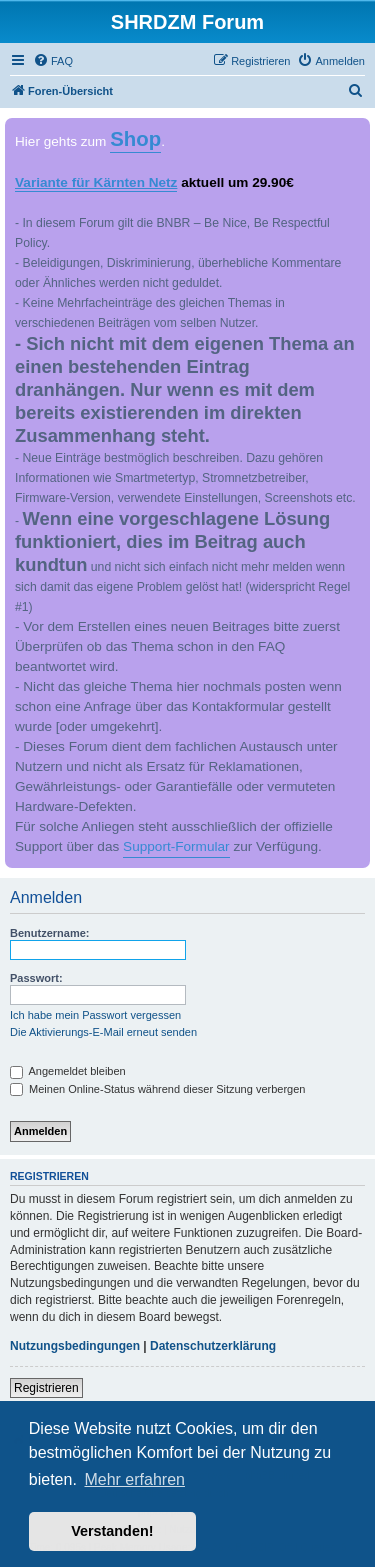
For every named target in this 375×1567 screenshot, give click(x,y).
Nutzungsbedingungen (75, 1346)
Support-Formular (176, 846)
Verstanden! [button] (112, 1531)
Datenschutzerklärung (213, 1346)
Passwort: (36, 978)
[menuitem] (53, 61)
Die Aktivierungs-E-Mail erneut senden (103, 1032)
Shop (135, 139)
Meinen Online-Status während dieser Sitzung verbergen (157, 1089)
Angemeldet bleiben (68, 1071)
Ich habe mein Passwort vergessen (95, 1015)
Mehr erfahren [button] (134, 1479)
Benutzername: (49, 933)
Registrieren (46, 1388)
